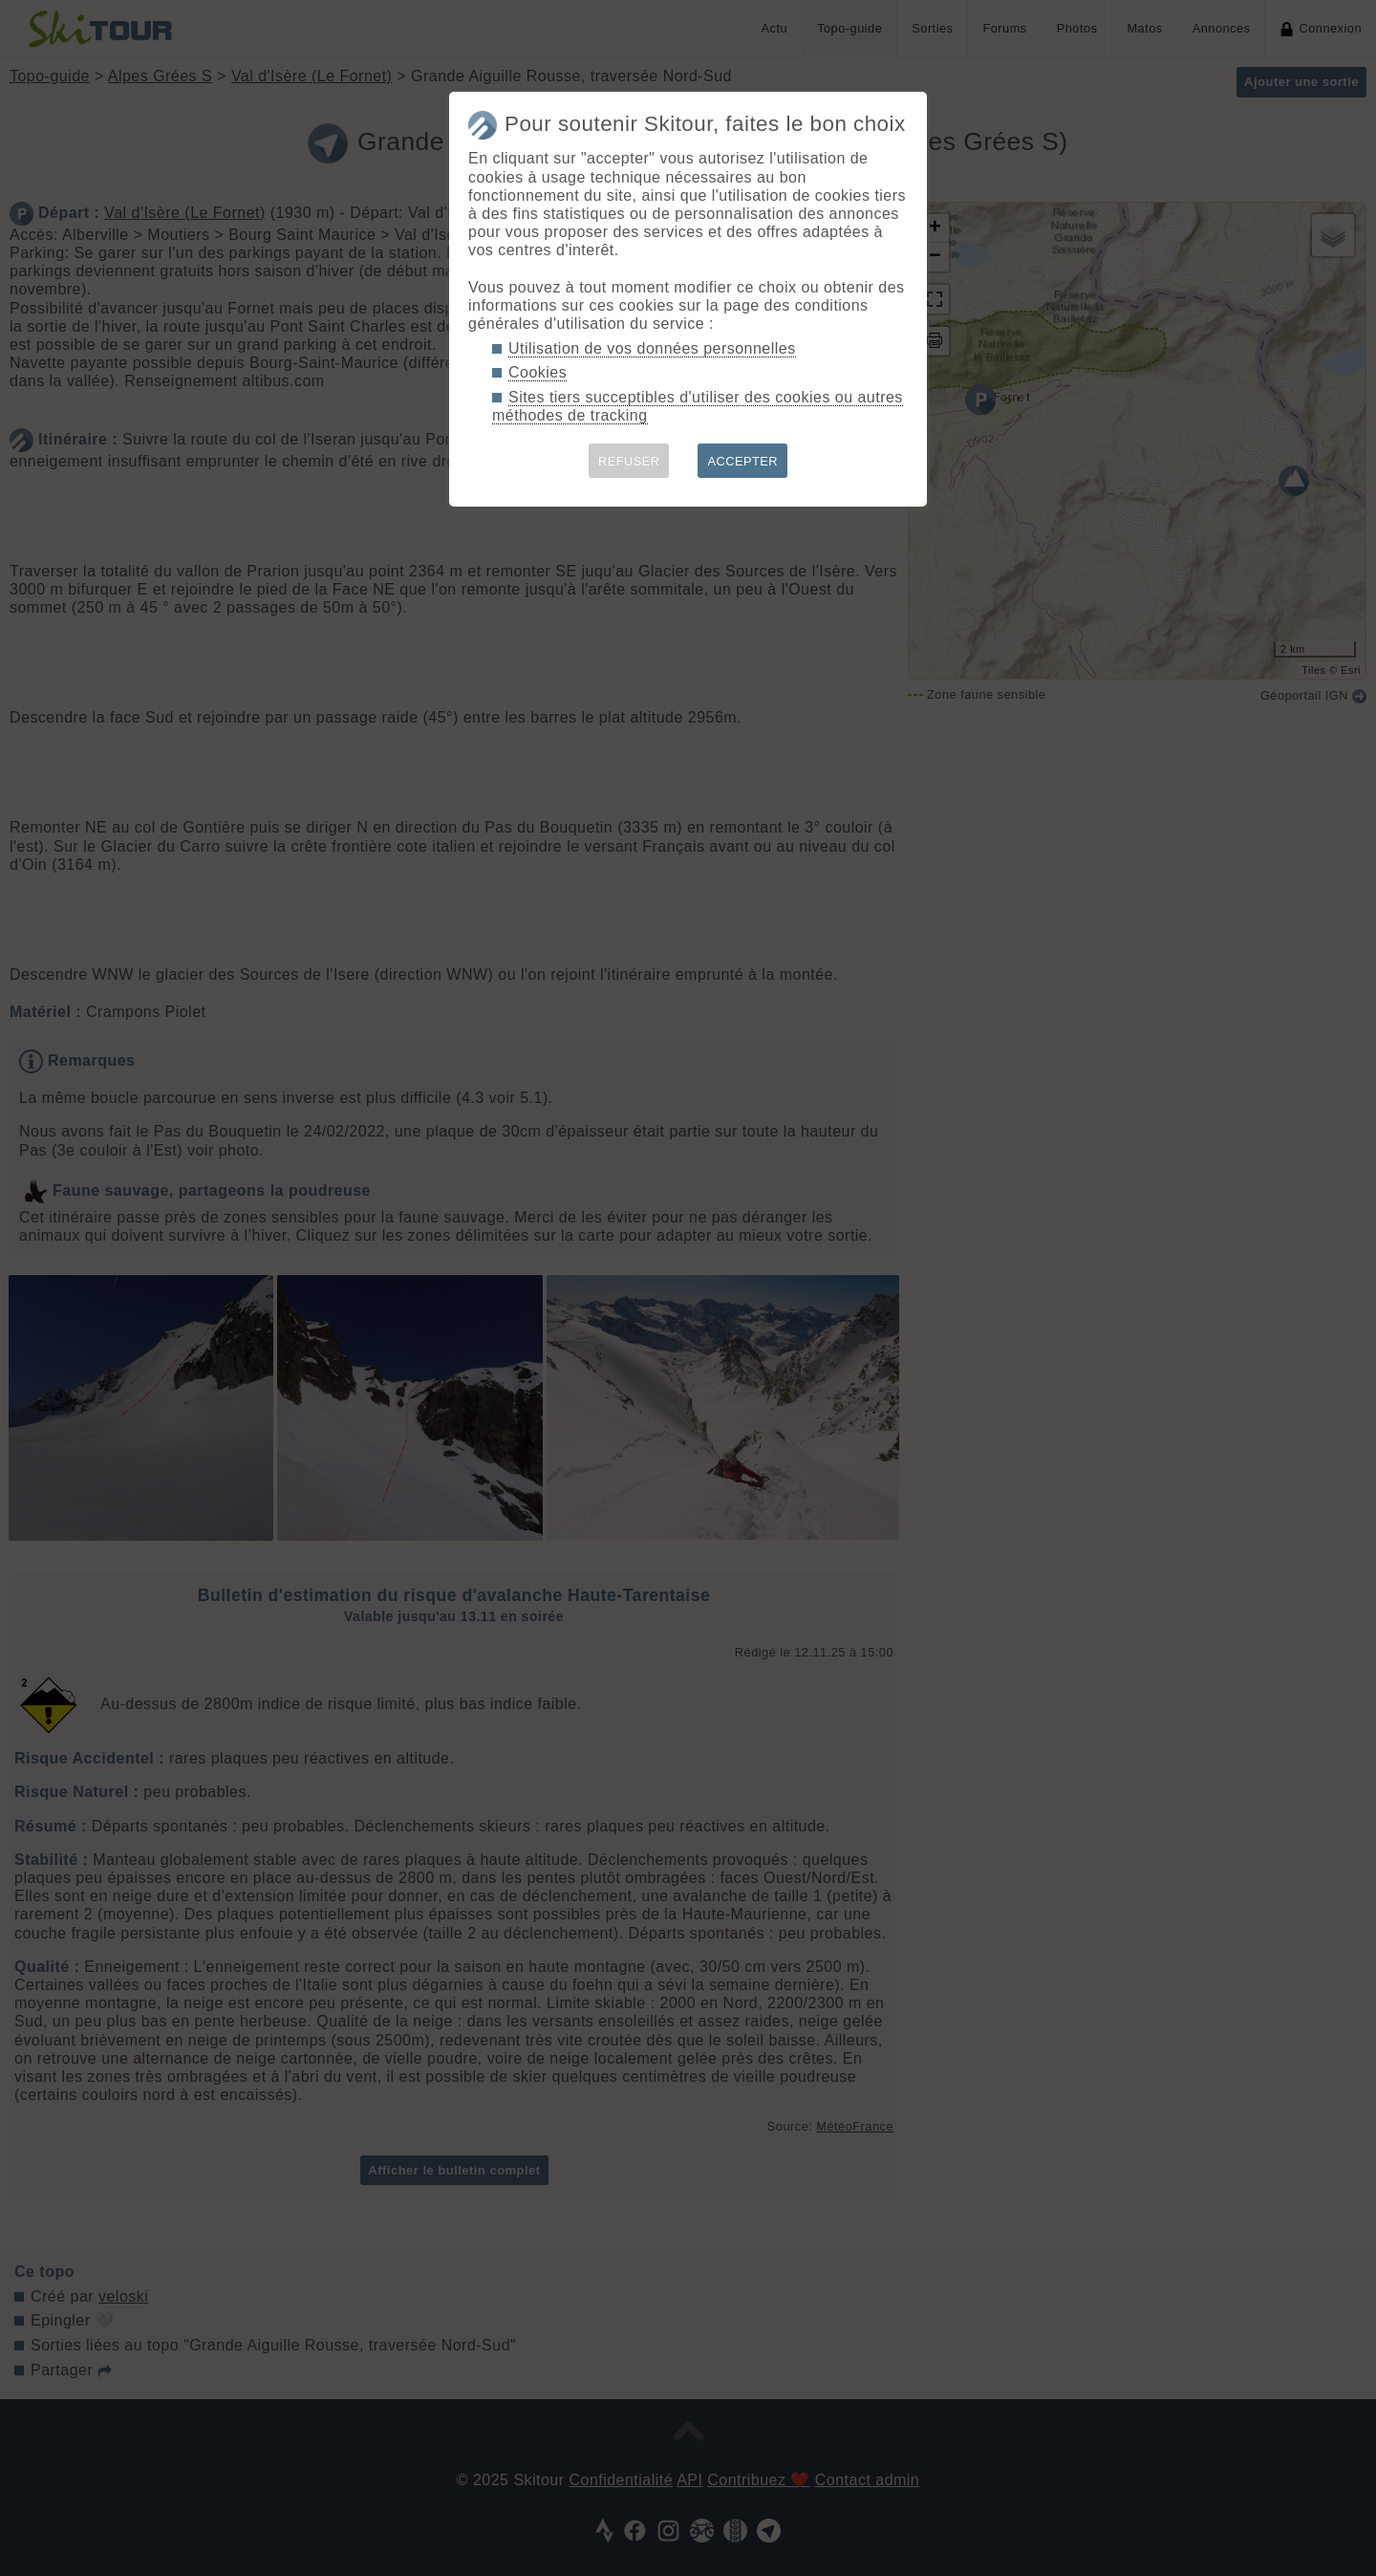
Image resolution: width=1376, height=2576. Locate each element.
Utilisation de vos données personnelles (652, 348)
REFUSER (629, 461)
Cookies (537, 372)
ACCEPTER (742, 461)
